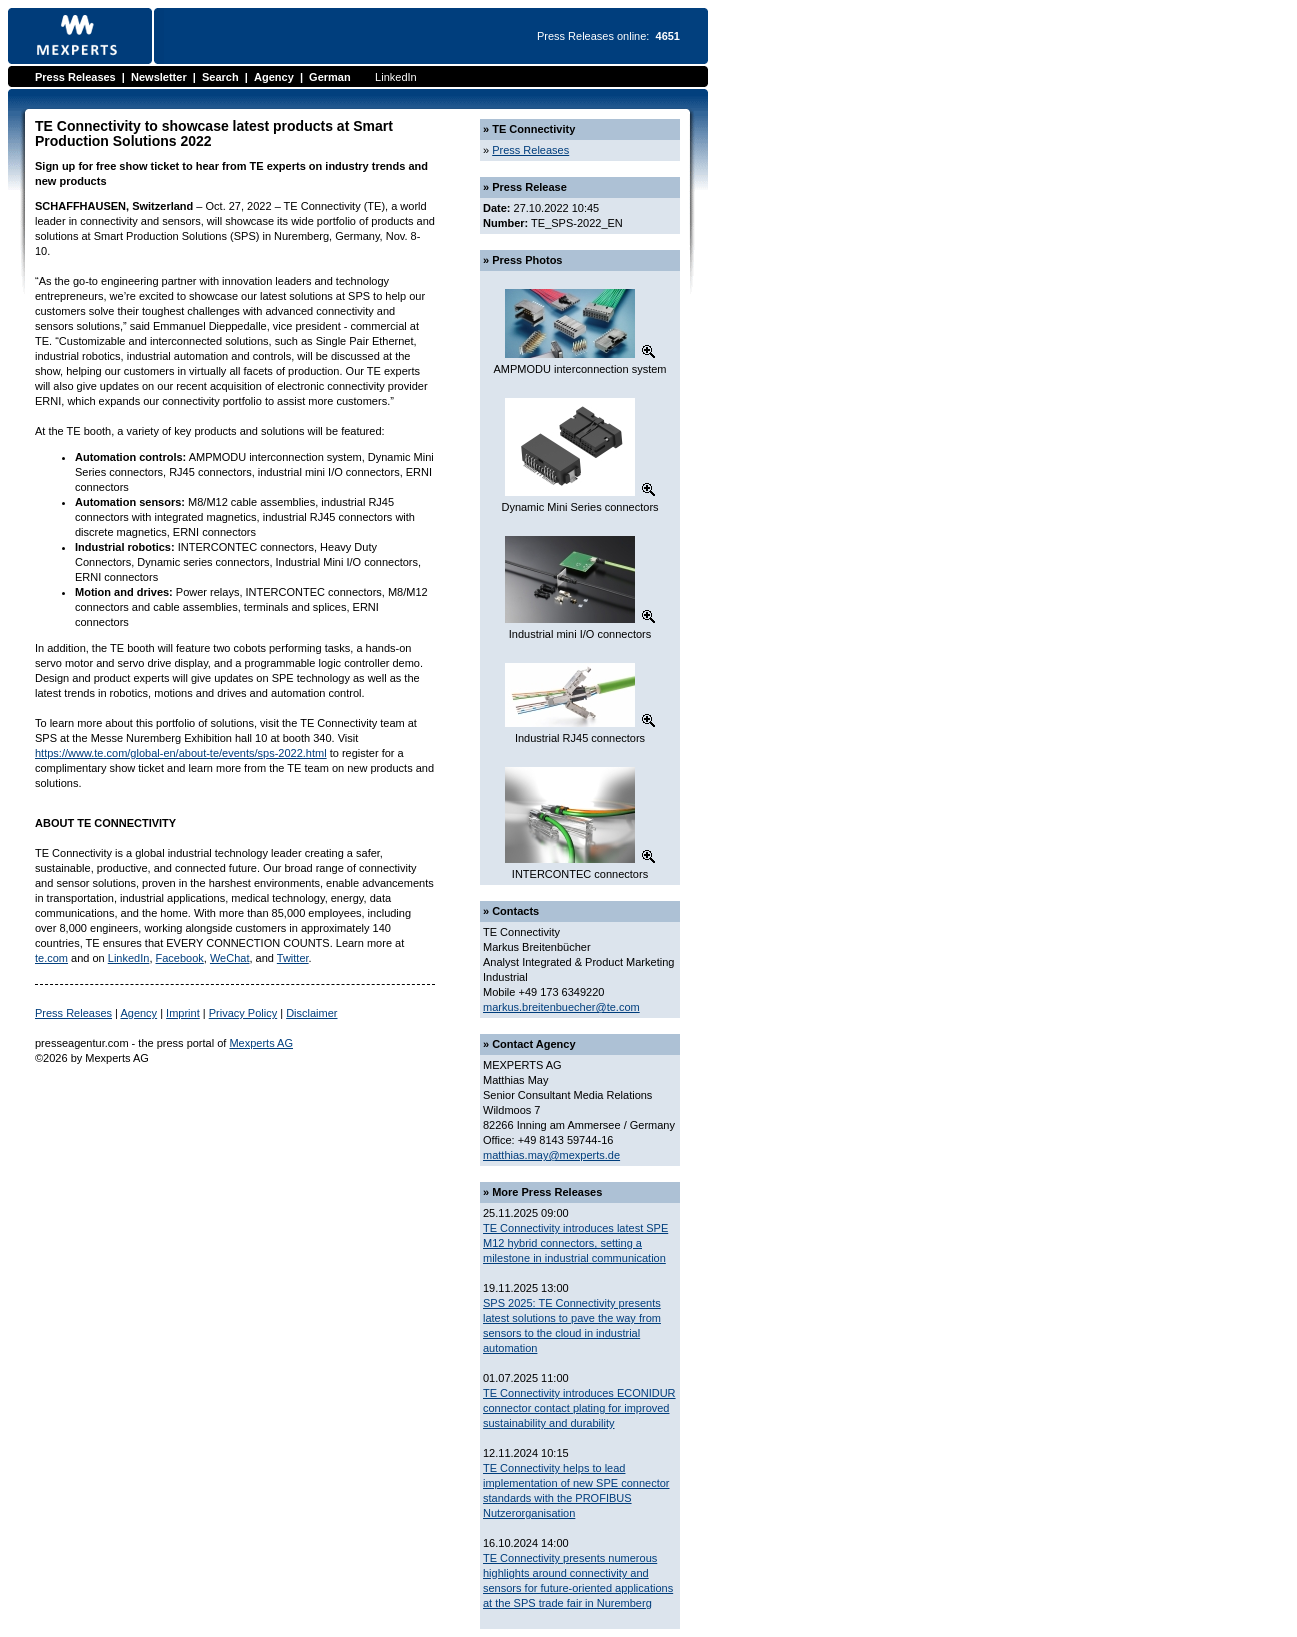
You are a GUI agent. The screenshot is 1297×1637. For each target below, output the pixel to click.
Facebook (180, 958)
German (330, 77)
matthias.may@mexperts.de (551, 1155)
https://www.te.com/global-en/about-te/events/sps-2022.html (181, 753)
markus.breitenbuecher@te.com (561, 1007)
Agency (274, 77)
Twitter (293, 958)
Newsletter (159, 77)
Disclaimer (311, 1013)
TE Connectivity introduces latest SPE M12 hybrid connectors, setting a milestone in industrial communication (575, 1243)
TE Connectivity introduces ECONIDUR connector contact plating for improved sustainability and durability (579, 1408)
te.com (51, 958)
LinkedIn (396, 77)
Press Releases (75, 77)
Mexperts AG (261, 1043)
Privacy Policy (243, 1013)
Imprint (183, 1013)
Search (220, 77)
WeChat (230, 958)
